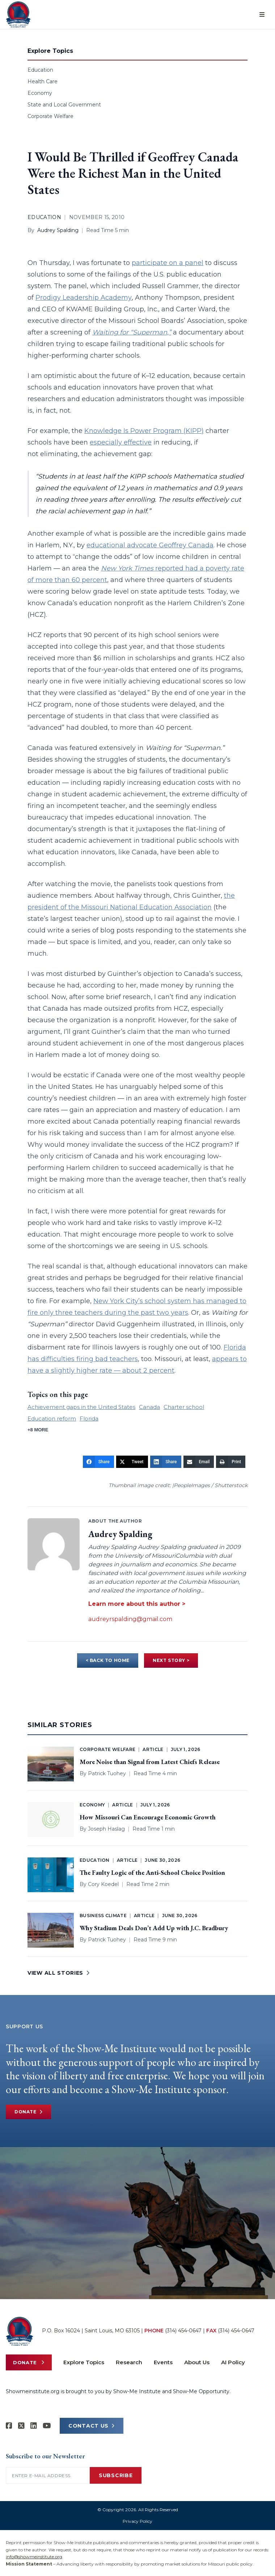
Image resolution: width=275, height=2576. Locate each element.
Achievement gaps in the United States (81, 1406)
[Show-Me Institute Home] (18, 14)
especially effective (121, 442)
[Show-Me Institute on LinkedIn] (33, 2426)
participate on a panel (167, 263)
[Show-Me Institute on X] (21, 2426)
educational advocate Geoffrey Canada (149, 545)
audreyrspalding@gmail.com (130, 1619)
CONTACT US (91, 2426)
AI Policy (233, 2362)
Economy (40, 93)
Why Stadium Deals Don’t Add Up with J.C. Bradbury (154, 1928)
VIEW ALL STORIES (59, 1973)
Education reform (52, 1418)
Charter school (184, 1406)
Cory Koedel (103, 1884)
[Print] (230, 1462)
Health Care (43, 81)
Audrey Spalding (58, 230)
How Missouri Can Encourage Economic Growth (148, 1817)
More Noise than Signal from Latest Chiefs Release (150, 1762)
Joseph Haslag (106, 1829)
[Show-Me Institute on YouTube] (47, 2426)
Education (40, 70)
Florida (89, 1418)
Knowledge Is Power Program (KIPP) (144, 431)
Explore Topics (83, 2362)
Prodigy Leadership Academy (83, 298)
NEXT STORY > (171, 1660)
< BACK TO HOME (108, 1660)
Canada (149, 1406)
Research (129, 2362)
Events (163, 2362)
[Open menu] (262, 14)
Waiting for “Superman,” (131, 332)
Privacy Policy (137, 2521)
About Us (197, 2362)
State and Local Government (64, 104)
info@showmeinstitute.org (34, 2556)
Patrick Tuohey (107, 1773)
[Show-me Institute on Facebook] (9, 2426)
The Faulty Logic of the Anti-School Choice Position (152, 1872)
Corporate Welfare (50, 116)
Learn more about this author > (136, 1603)
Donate (28, 2112)
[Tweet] (132, 1462)
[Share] (98, 1462)
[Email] (198, 1462)
